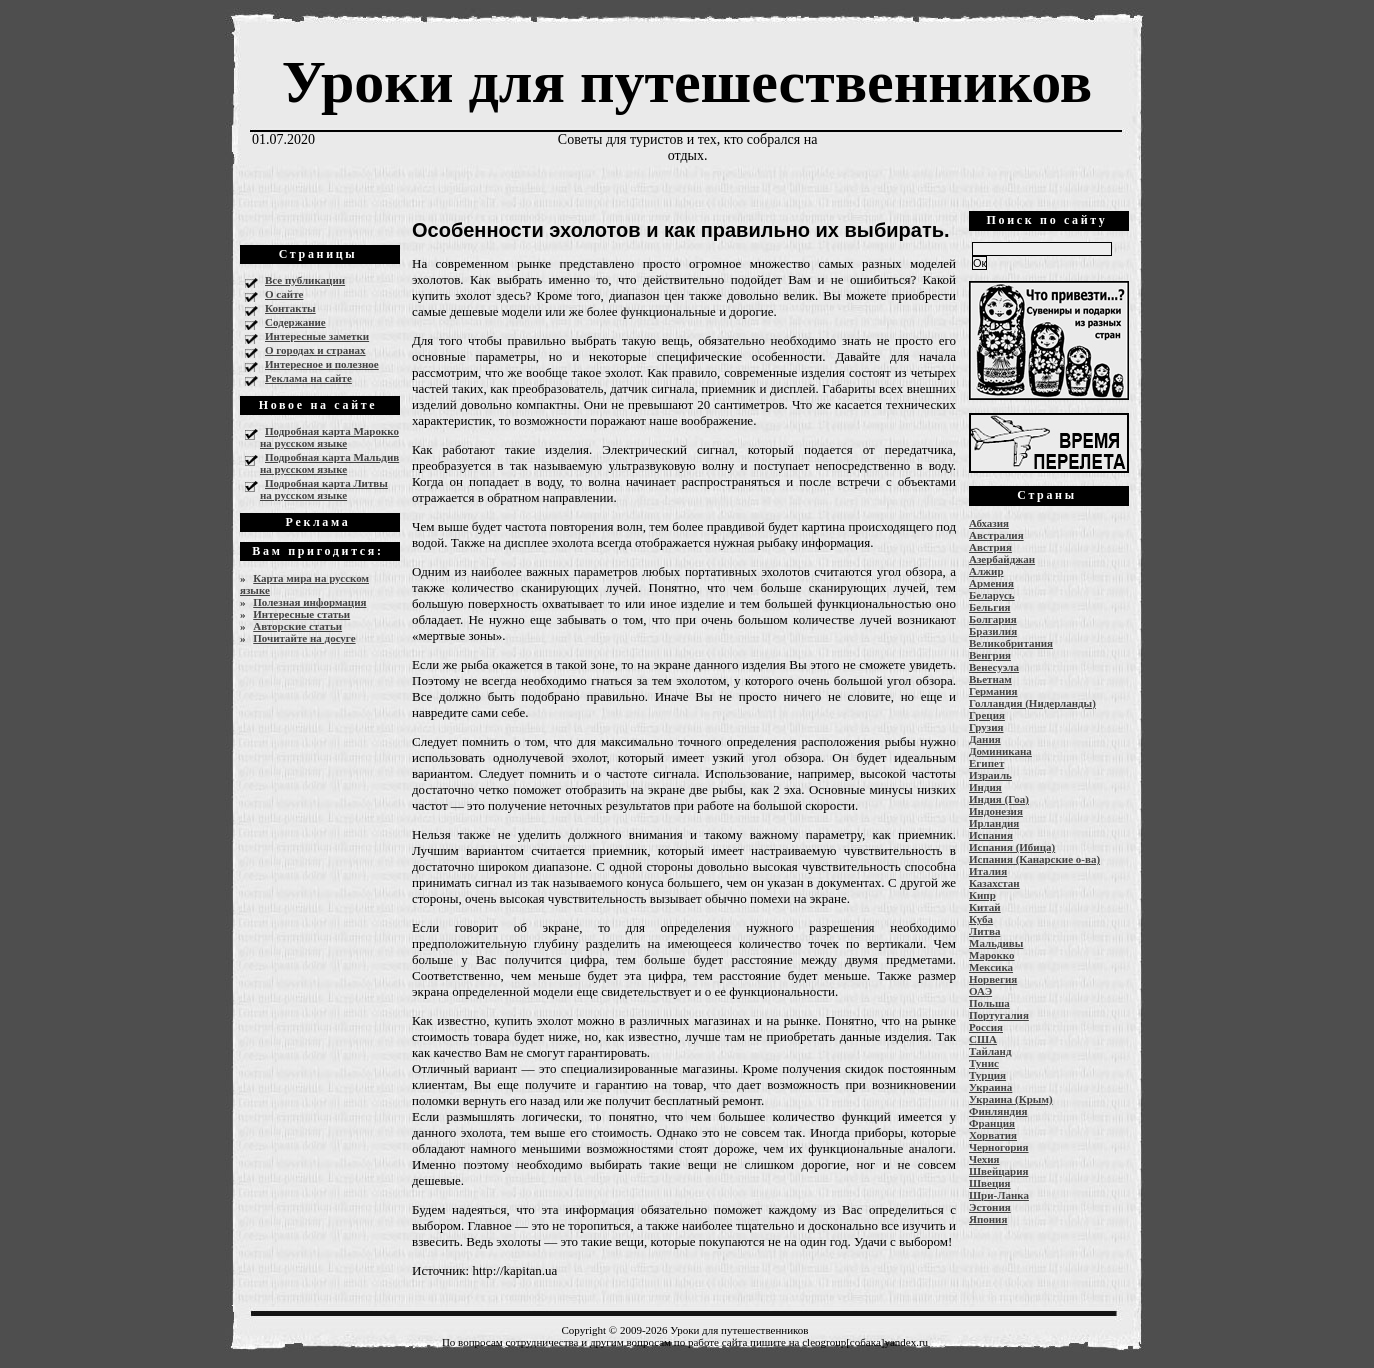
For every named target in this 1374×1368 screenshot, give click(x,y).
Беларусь (992, 595)
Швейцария (999, 1171)
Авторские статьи (297, 626)
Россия (986, 1027)
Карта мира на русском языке (304, 584)
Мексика (991, 967)
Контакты (290, 308)
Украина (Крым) (1011, 1099)
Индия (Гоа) (999, 799)
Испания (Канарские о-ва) (1034, 859)
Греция (987, 715)
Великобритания (1011, 643)
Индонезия (996, 811)
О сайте (284, 294)
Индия (985, 787)
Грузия (986, 727)
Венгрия (990, 655)
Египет (986, 763)
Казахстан (994, 883)
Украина (990, 1087)
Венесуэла (994, 667)
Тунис (984, 1063)
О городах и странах (315, 350)
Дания (985, 739)
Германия (993, 691)
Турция (987, 1075)
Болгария (993, 619)
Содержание (295, 322)
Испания (991, 835)
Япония (988, 1219)
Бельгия (989, 607)
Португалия (999, 1015)
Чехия (984, 1159)
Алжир (986, 571)
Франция (992, 1123)
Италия (988, 871)
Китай (985, 907)
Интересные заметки (317, 336)
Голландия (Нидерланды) (1032, 703)
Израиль (990, 775)
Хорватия (993, 1135)
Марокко (992, 955)
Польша (989, 1003)
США (983, 1039)
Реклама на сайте (308, 378)
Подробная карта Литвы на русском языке (324, 489)
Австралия (996, 535)
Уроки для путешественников (687, 82)
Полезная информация (309, 602)
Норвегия (993, 979)
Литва (984, 931)
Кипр (982, 895)
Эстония (990, 1207)
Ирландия (994, 823)
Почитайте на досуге (304, 638)
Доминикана (1000, 751)
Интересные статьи (301, 614)
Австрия (990, 547)
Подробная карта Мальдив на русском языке (329, 463)
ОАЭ (980, 991)
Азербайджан (1002, 559)
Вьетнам (990, 679)
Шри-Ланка (999, 1195)
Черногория (999, 1147)
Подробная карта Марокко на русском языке (329, 437)
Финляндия (998, 1111)
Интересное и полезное (322, 364)
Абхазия (989, 523)
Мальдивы (996, 943)
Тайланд (990, 1051)
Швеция (990, 1183)
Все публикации (305, 280)
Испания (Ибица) (1012, 847)
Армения (991, 583)
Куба (981, 919)
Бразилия (993, 631)
